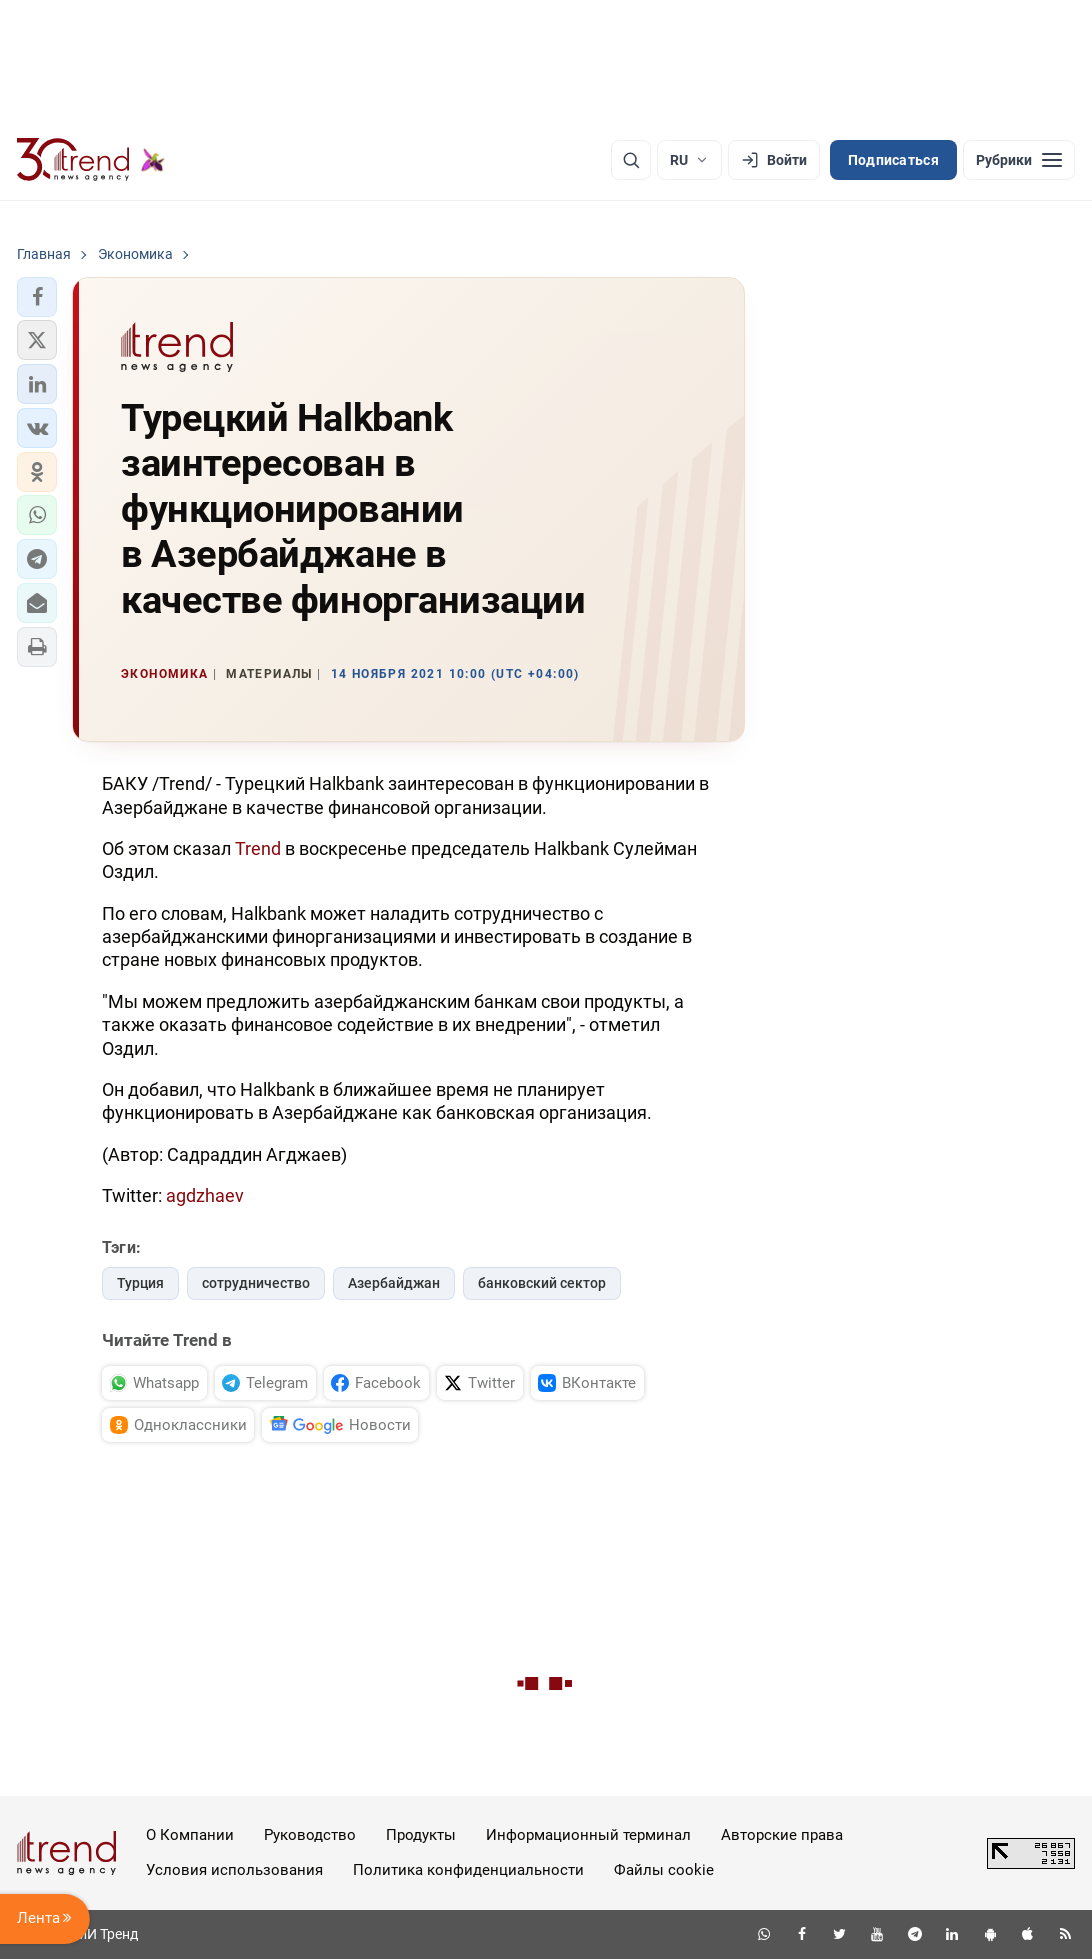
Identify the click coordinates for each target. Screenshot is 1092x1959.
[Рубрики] (1019, 160)
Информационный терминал (588, 1835)
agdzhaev (205, 1195)
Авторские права (782, 1835)
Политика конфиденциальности (468, 1870)
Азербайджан (394, 1283)
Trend (258, 848)
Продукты (421, 1835)
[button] (37, 297)
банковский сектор (542, 1283)
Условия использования (234, 1870)
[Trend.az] (91, 160)
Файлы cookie (664, 1870)
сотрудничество (256, 1283)
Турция (140, 1283)
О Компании (190, 1835)
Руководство (310, 1835)
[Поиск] (631, 160)
